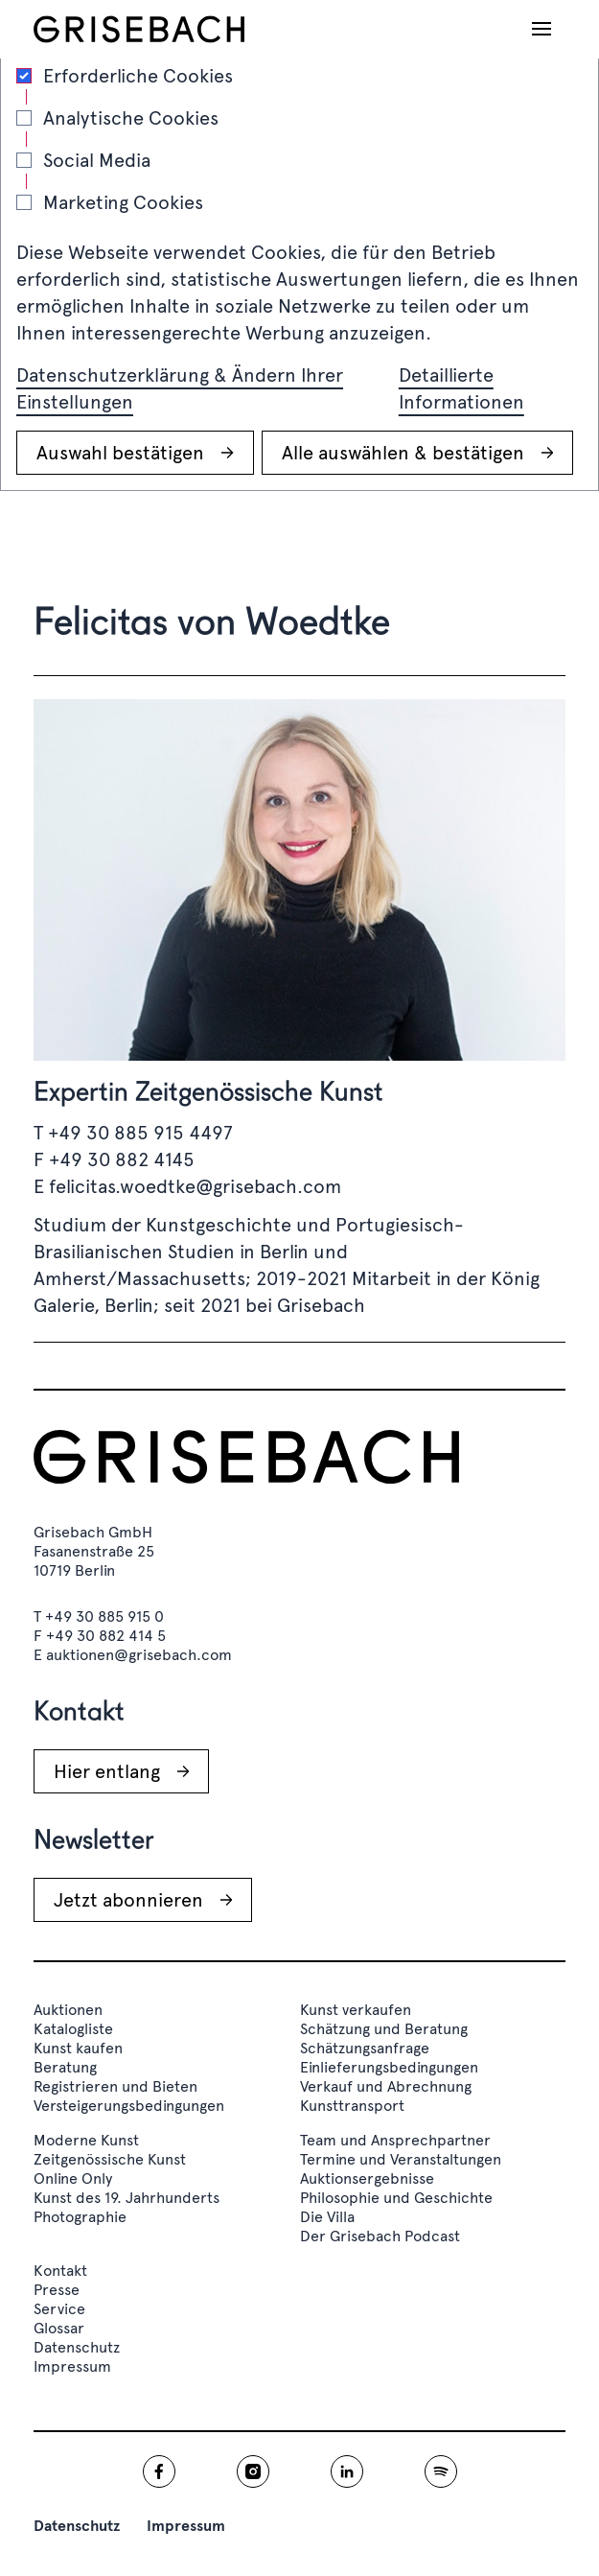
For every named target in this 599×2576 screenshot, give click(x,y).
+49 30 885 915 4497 (140, 1132)
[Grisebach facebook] (159, 2471)
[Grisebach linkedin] (347, 2471)
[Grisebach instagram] (253, 2471)
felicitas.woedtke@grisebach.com (195, 1186)
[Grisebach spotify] (441, 2471)
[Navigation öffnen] (541, 28)
